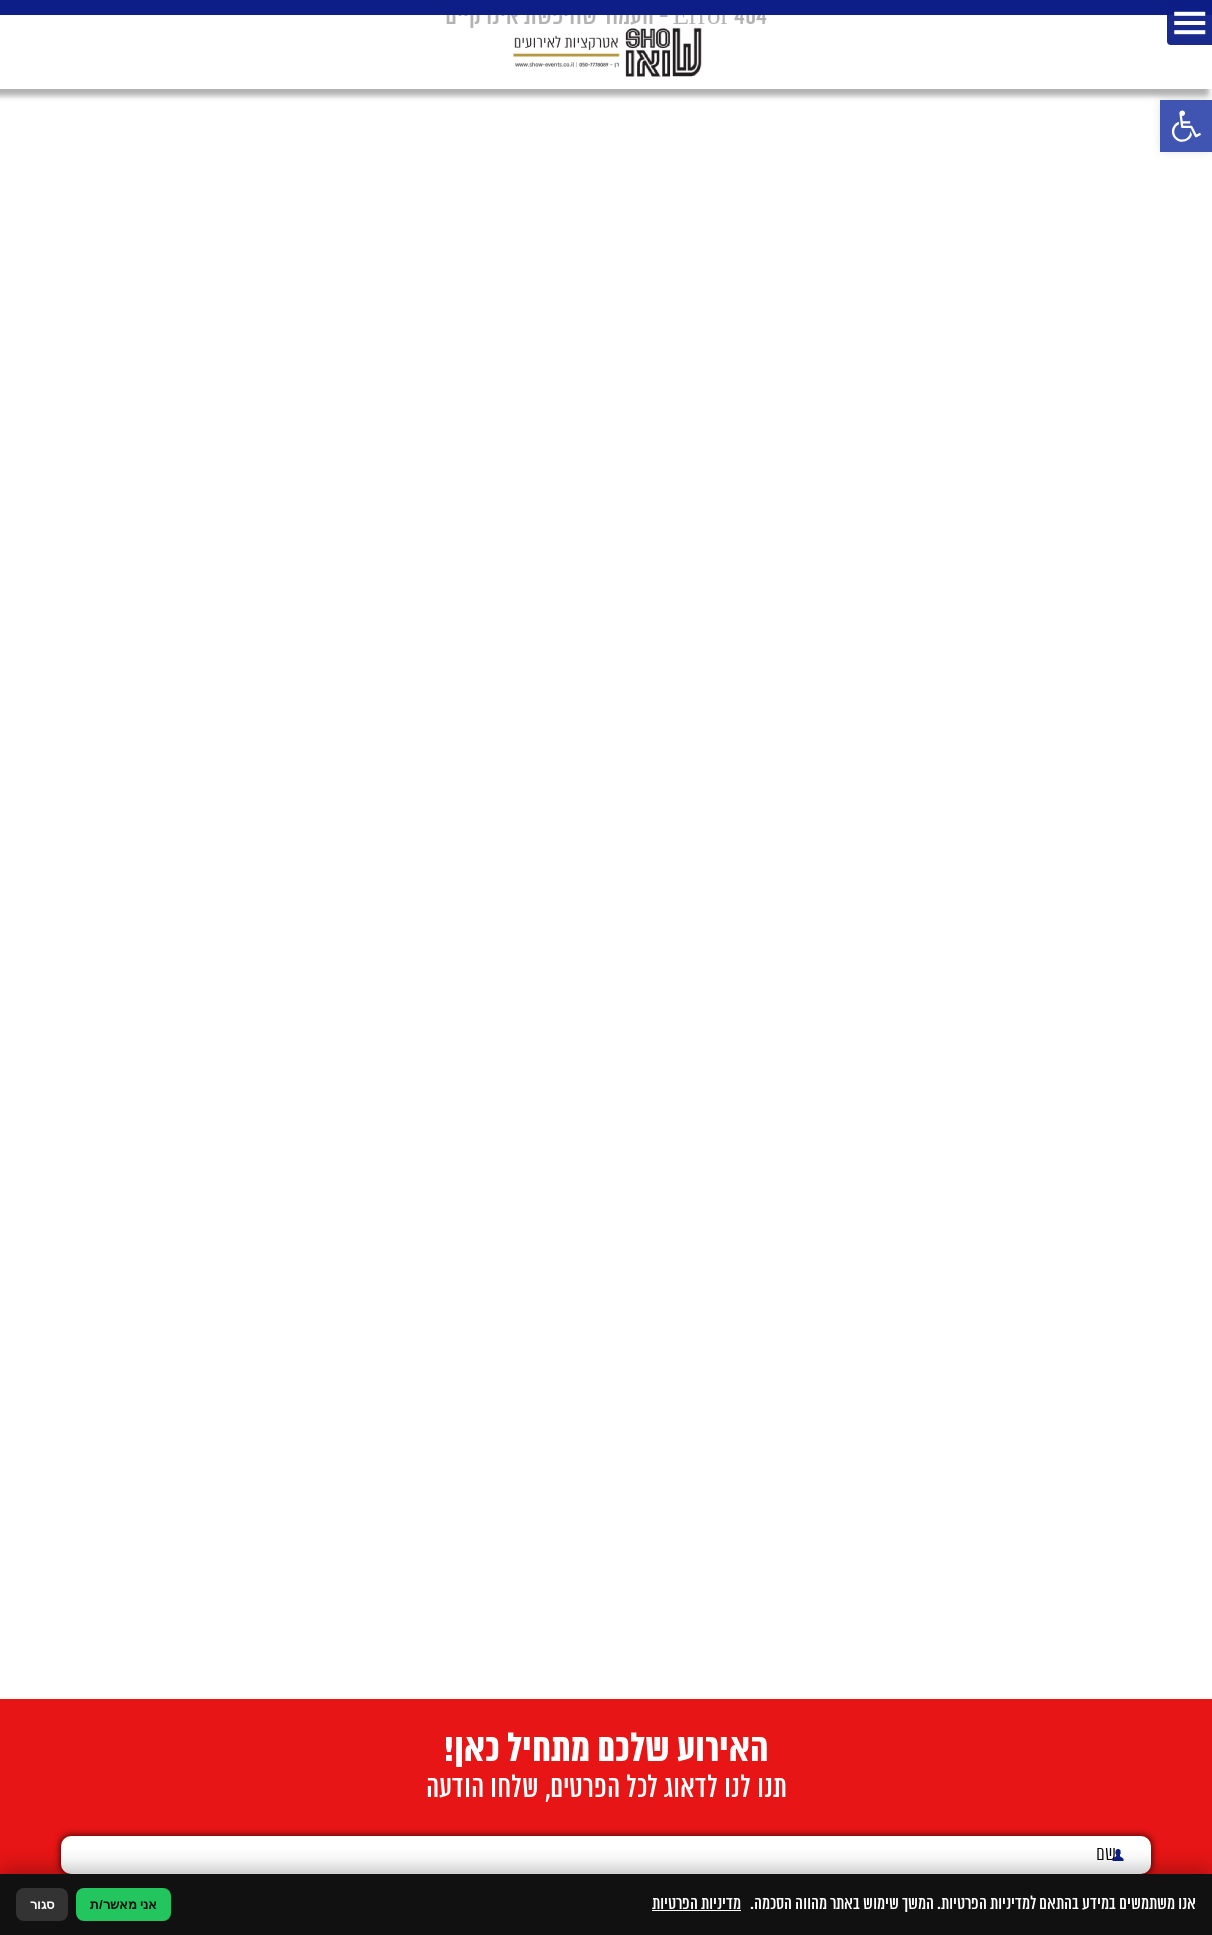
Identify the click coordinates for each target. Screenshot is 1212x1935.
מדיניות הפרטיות (696, 1904)
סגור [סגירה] (42, 1904)
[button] (1186, 126)
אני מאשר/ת (123, 1904)
